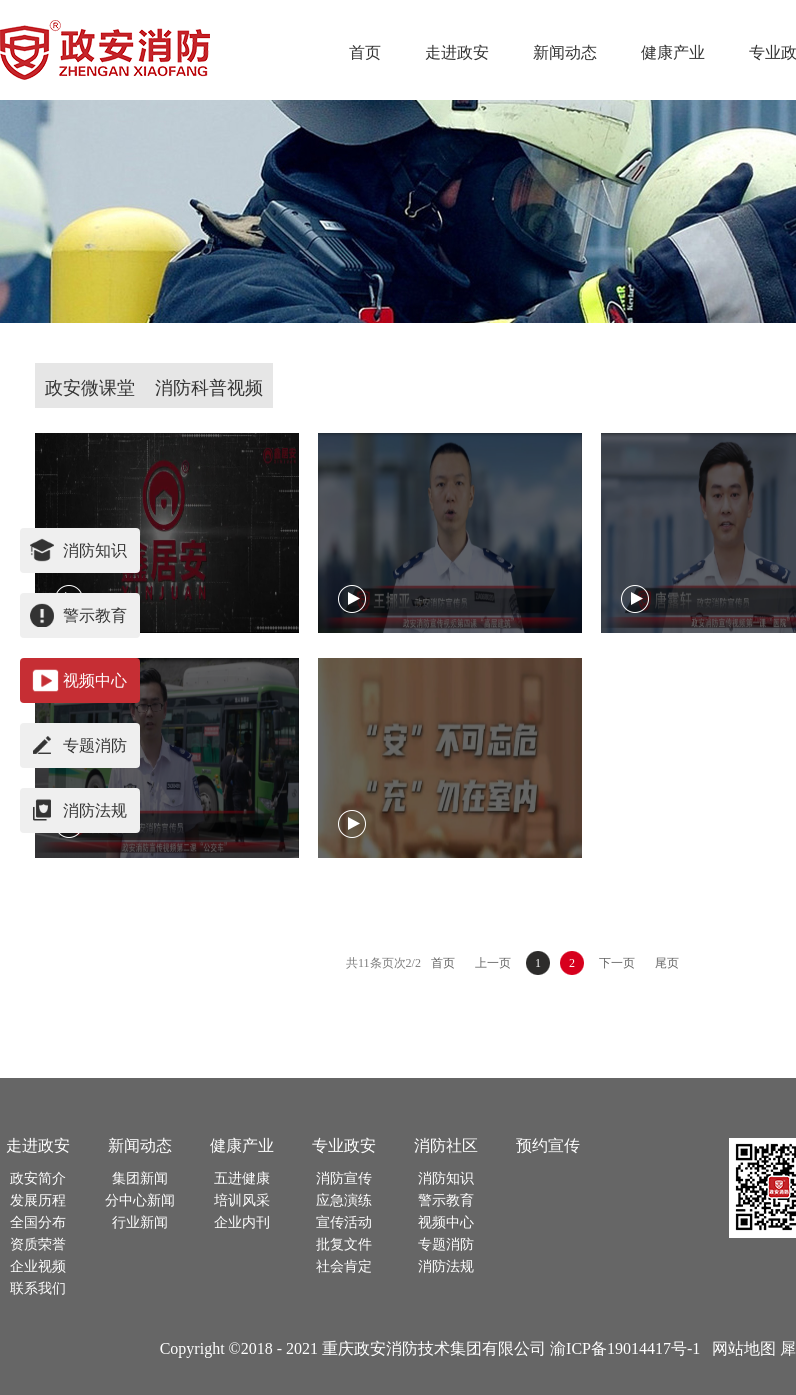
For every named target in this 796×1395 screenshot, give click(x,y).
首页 (365, 52)
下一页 (617, 963)
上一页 (493, 963)
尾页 (667, 963)
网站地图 (740, 1348)
